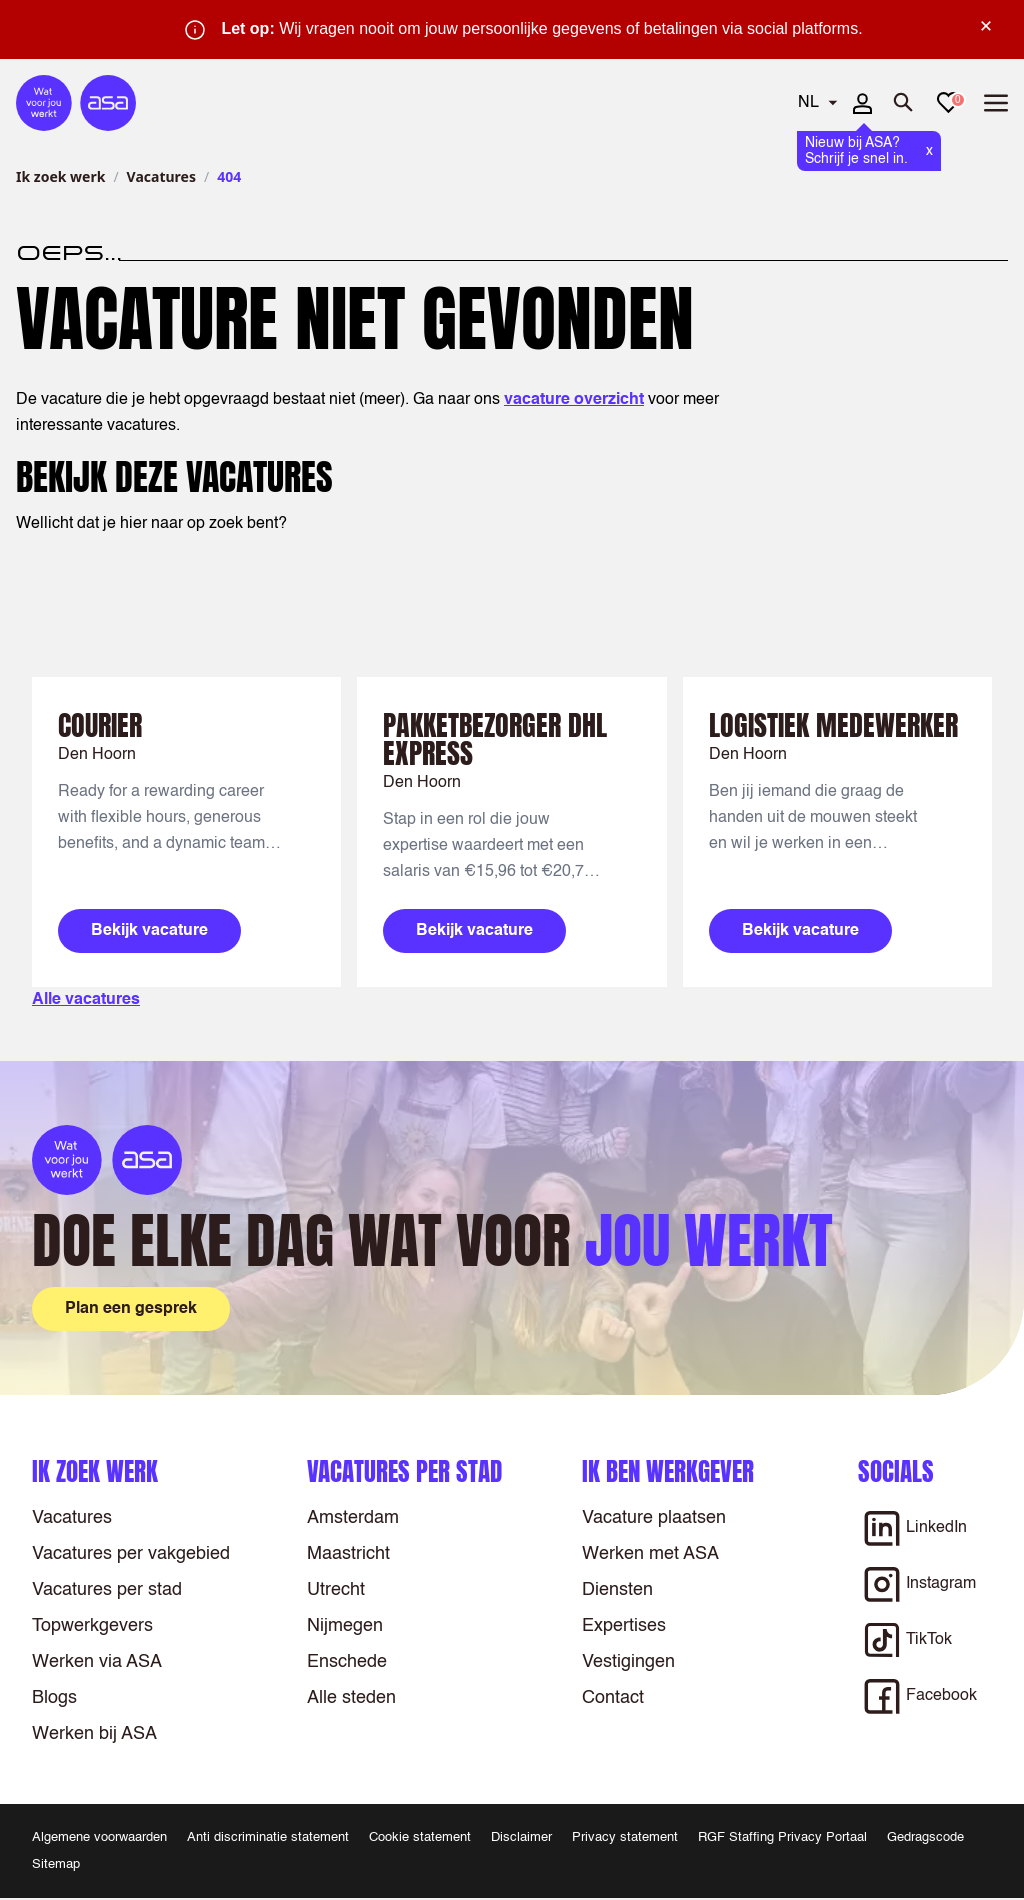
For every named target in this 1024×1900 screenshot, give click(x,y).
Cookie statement (420, 1837)
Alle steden (351, 1698)
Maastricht (348, 1554)
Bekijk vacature (149, 931)
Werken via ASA (97, 1662)
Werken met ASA (650, 1554)
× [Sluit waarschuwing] (986, 26)
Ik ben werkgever (668, 1471)
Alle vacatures (86, 1000)
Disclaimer (521, 1837)
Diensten (617, 1590)
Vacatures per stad (107, 1590)
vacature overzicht (574, 400)
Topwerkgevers (92, 1626)
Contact (613, 1698)
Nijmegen (345, 1626)
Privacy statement (625, 1837)
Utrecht (336, 1590)
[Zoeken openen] (904, 103)
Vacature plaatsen (654, 1518)
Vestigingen (628, 1662)
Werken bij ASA (94, 1734)
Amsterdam (353, 1518)
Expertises (624, 1626)
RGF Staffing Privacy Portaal (782, 1837)
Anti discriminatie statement (268, 1837)
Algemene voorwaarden (99, 1837)
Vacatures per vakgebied (131, 1554)
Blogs (54, 1698)
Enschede (347, 1662)
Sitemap (56, 1864)
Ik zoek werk (60, 176)
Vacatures (161, 176)
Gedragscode (925, 1837)
